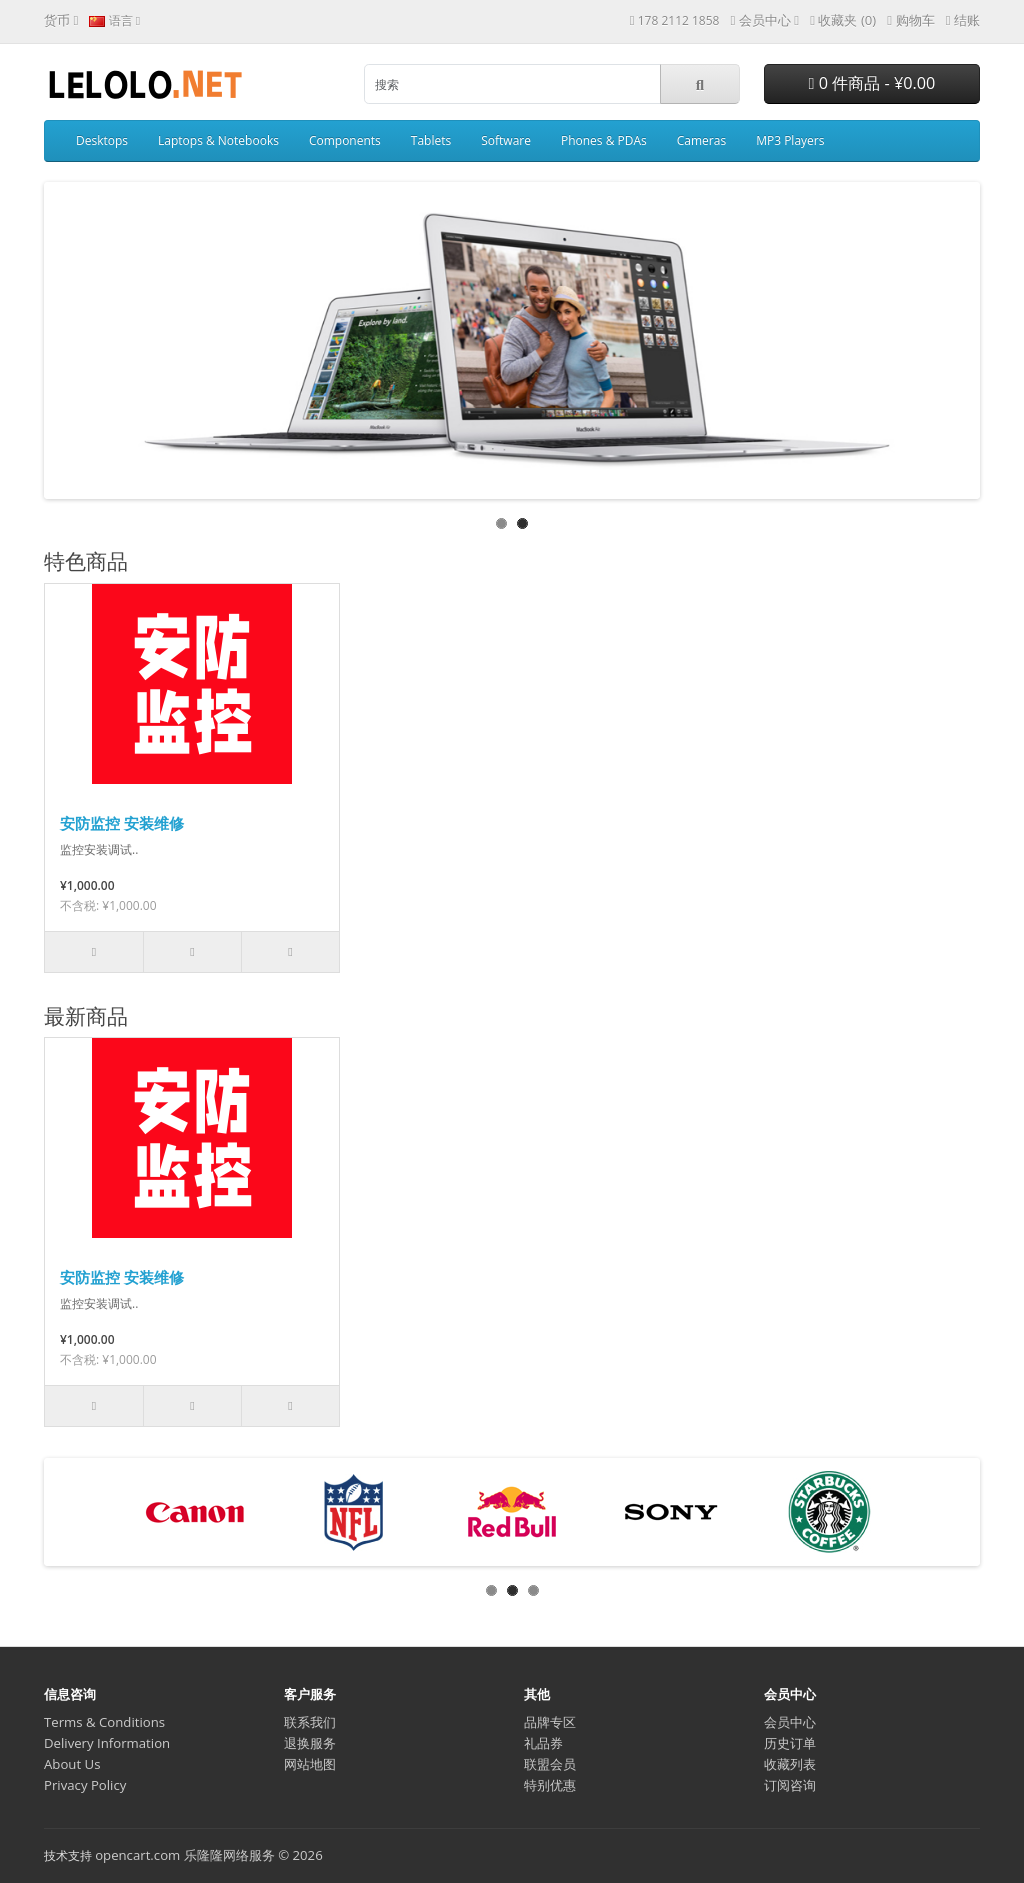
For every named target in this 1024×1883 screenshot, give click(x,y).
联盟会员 (550, 1764)
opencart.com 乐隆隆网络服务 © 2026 (209, 1855)
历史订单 (790, 1743)
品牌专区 (550, 1722)
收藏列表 (790, 1764)
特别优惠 (550, 1785)
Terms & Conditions (104, 1722)
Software (506, 140)
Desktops (102, 140)
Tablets (431, 140)
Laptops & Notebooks (218, 140)
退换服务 (310, 1743)
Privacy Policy (85, 1785)
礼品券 (543, 1743)
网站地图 (310, 1764)
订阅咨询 (790, 1785)
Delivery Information (107, 1743)
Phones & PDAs (604, 140)
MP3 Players (790, 140)
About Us (72, 1764)
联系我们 (310, 1722)
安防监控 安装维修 (122, 823)
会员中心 (790, 1722)
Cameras (701, 140)
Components (345, 140)
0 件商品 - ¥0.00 (872, 83)
